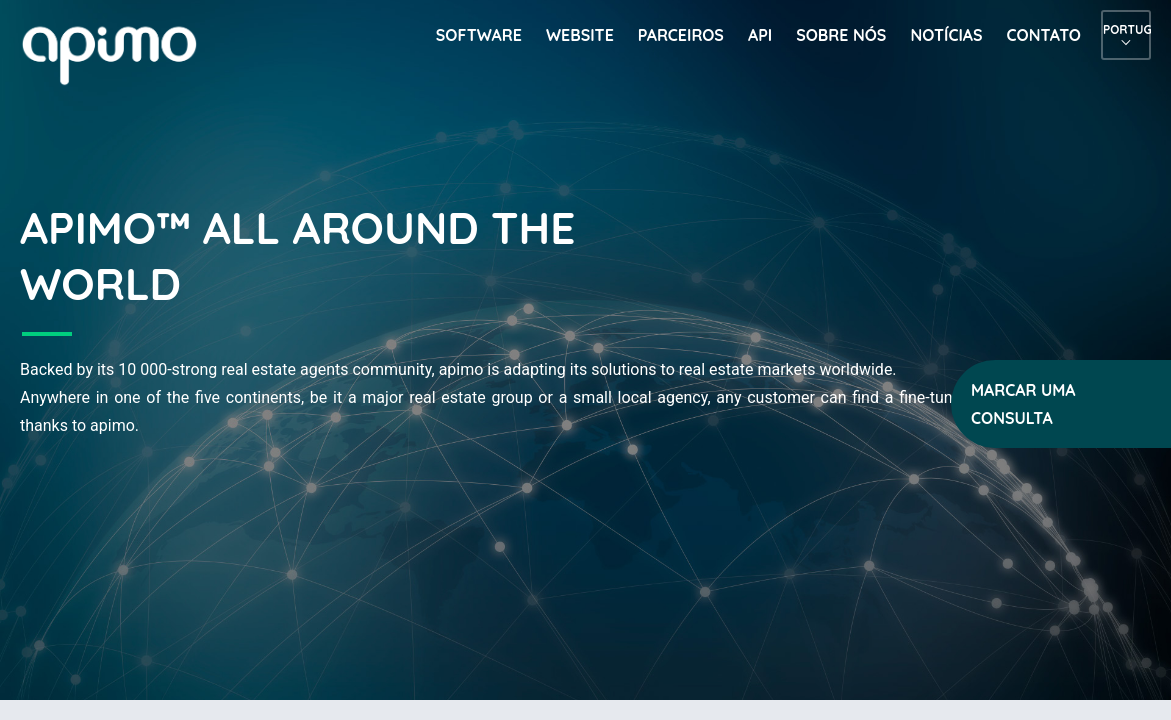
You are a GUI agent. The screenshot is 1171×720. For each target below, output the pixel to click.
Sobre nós (841, 35)
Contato (1044, 35)
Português (1126, 29)
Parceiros (681, 35)
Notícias (946, 35)
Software (479, 35)
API (760, 35)
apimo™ (120, 53)
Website (580, 35)
